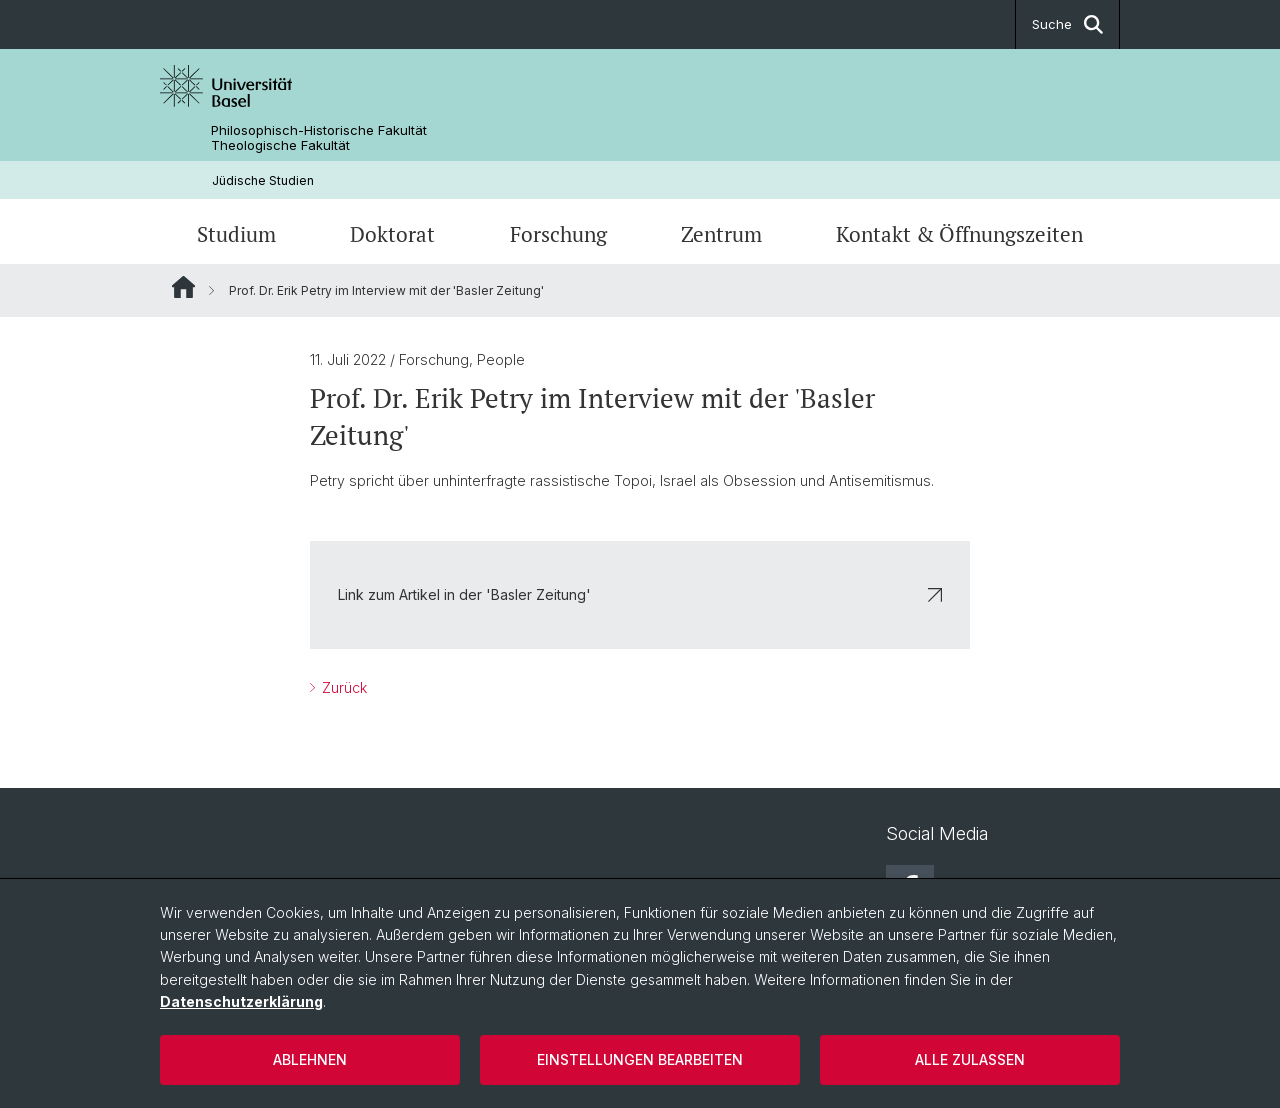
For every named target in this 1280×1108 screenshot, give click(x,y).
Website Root (183, 287)
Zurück (342, 687)
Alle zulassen (970, 1059)
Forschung (558, 234)
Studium (236, 234)
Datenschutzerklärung (241, 1001)
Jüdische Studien (263, 180)
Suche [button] (1067, 24)
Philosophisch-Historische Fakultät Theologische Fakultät (319, 138)
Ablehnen (310, 1059)
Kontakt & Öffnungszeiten (959, 234)
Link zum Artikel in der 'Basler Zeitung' (640, 594)
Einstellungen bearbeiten (640, 1059)
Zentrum (721, 234)
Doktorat (392, 234)
